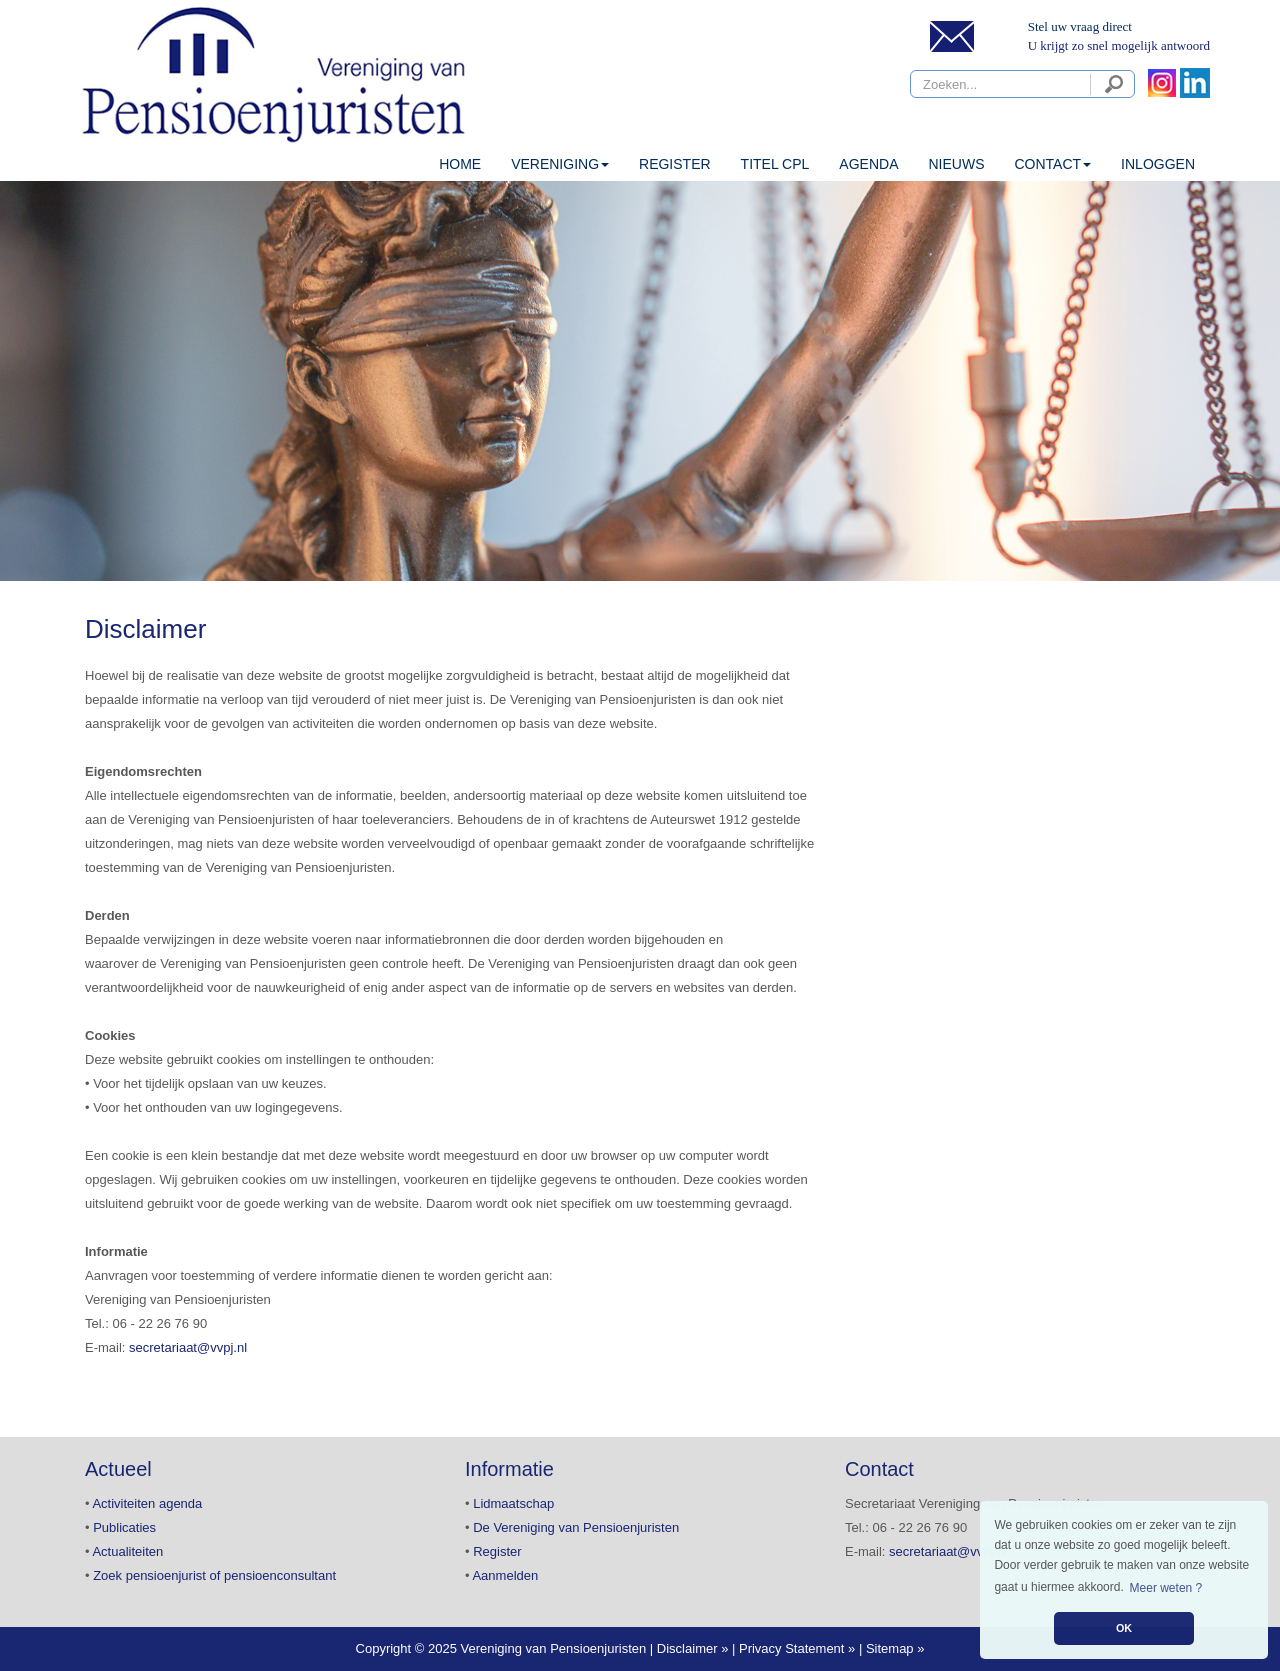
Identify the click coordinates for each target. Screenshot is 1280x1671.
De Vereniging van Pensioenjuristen (576, 1527)
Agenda (868, 164)
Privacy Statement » (797, 1648)
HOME (460, 164)
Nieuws (956, 164)
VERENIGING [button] (560, 164)
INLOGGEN (1158, 164)
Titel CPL (775, 164)
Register (675, 164)
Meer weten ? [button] (1166, 1588)
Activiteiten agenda (147, 1503)
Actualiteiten (127, 1551)
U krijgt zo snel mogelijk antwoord (1119, 45)
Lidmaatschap (513, 1503)
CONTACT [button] (1052, 164)
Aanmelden (505, 1575)
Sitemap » (895, 1648)
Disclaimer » (693, 1648)
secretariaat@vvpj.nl (188, 1347)
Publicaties (124, 1527)
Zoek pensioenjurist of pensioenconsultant (214, 1575)
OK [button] (1124, 1628)
